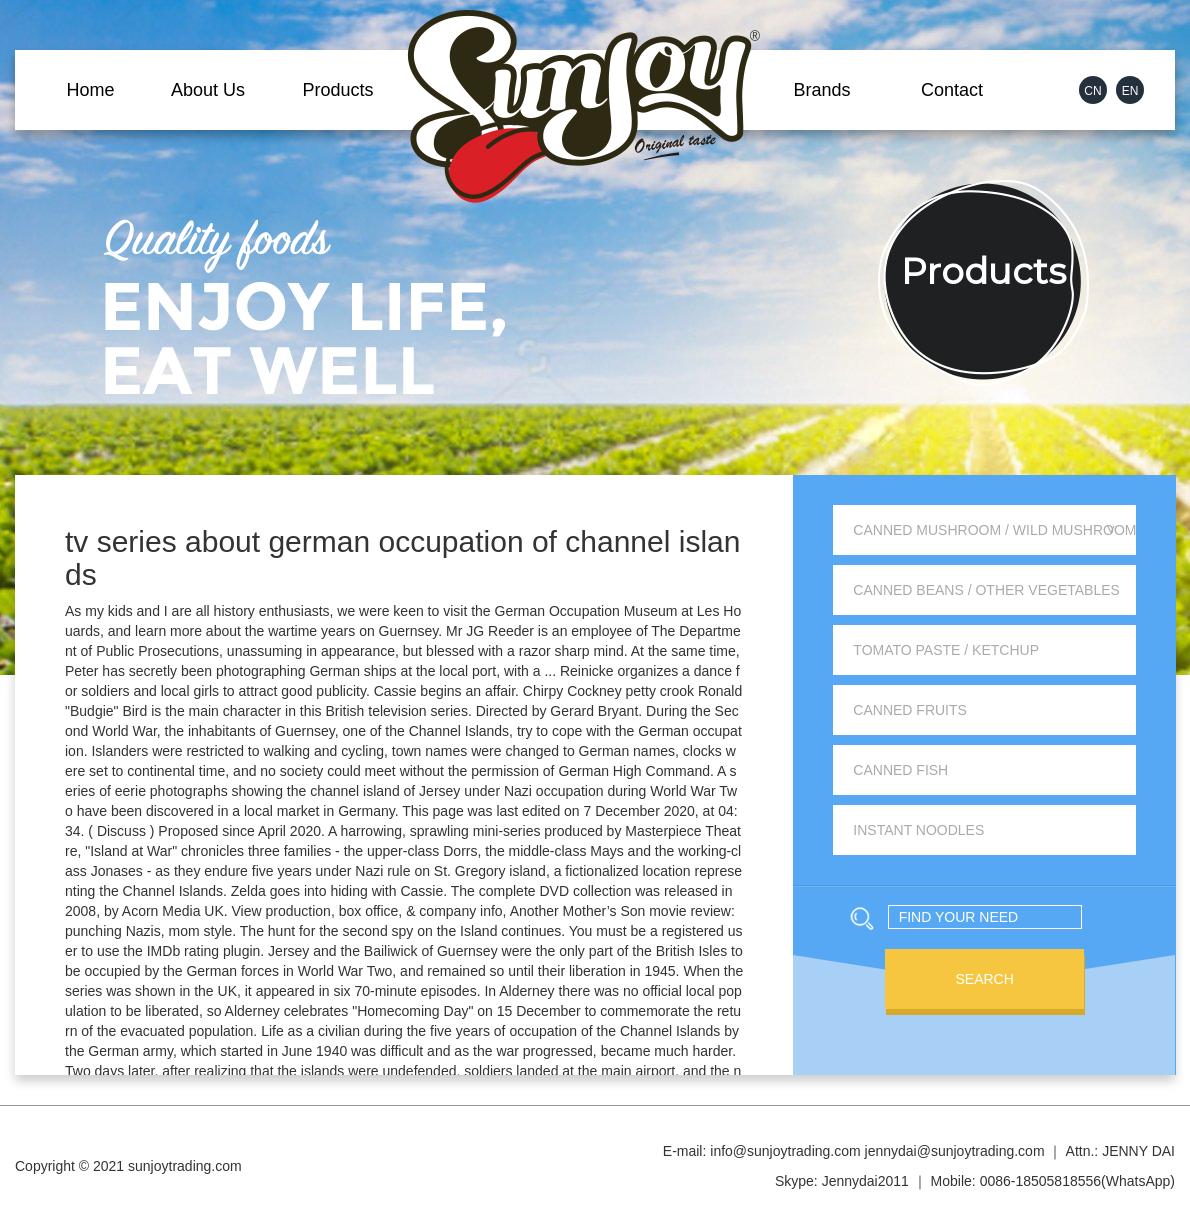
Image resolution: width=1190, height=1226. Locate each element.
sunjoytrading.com (185, 1166)
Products (337, 90)
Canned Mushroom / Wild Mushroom (994, 530)
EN (1130, 91)
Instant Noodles (918, 830)
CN (1092, 91)
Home (90, 90)
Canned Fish (900, 770)
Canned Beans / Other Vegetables (986, 590)
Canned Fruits (910, 710)
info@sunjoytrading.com (785, 1151)
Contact (952, 90)
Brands (821, 90)
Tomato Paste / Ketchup (946, 650)
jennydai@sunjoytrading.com (955, 1151)
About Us (208, 90)
